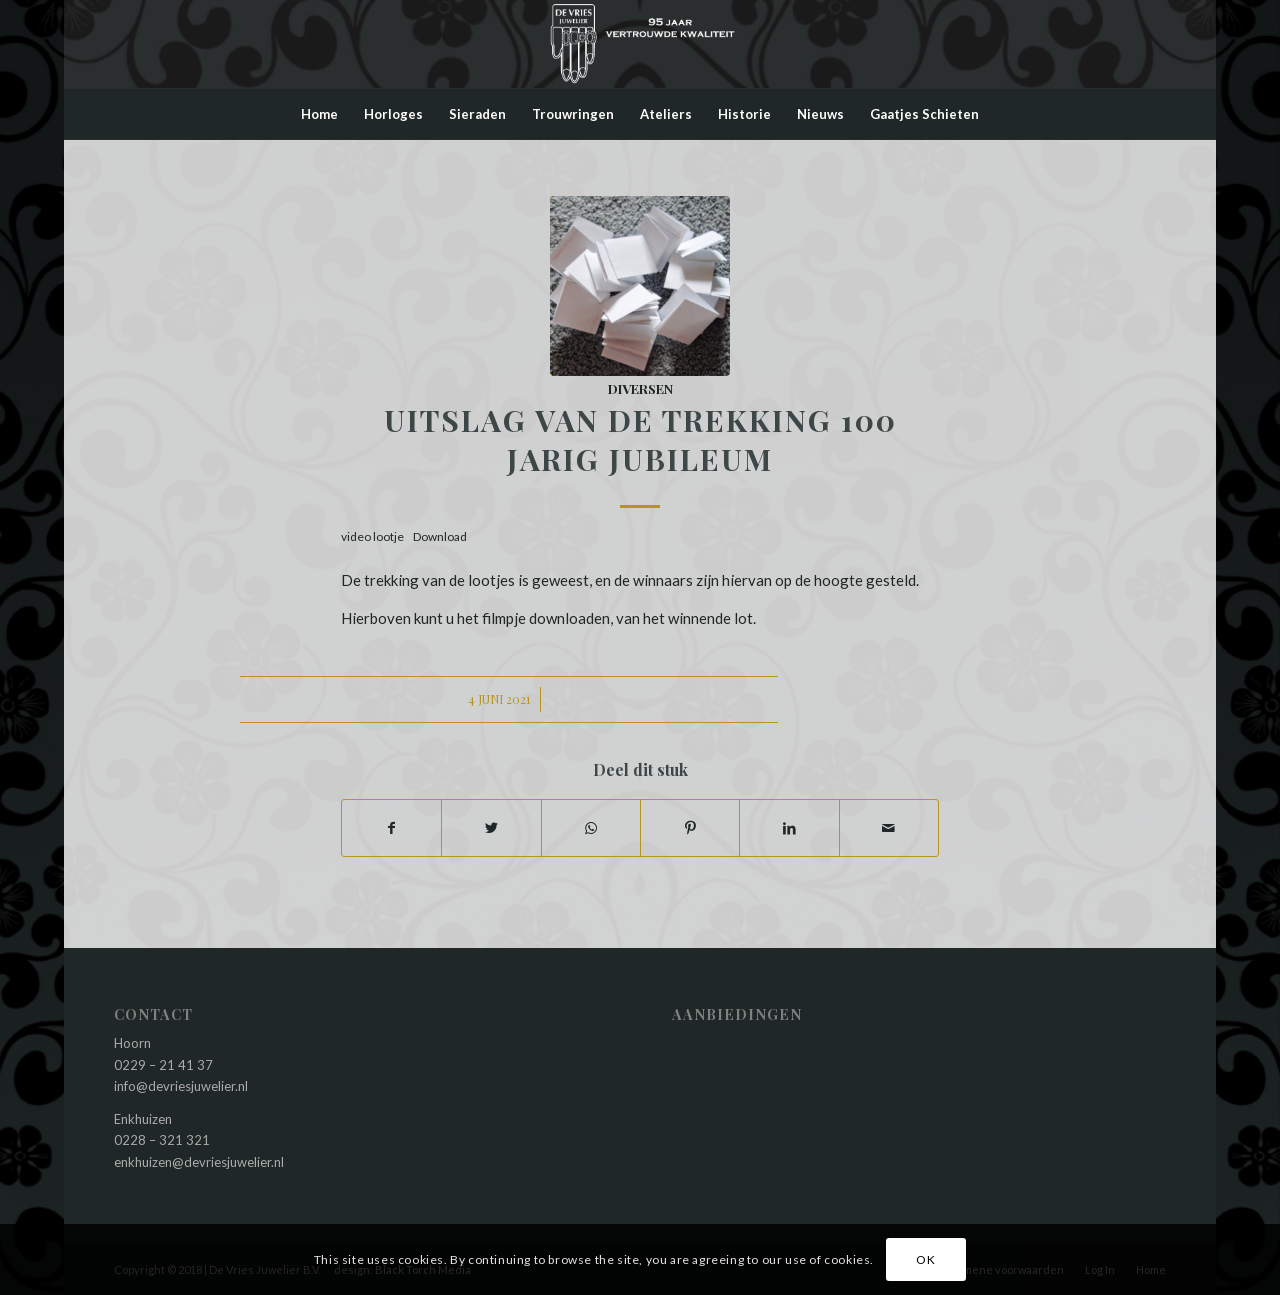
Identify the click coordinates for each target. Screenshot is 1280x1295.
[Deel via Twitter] (491, 828)
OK (925, 1259)
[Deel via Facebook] (391, 828)
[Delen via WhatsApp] (591, 828)
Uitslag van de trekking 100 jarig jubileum (640, 439)
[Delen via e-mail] (889, 828)
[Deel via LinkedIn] (789, 828)
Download (440, 536)
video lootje (372, 536)
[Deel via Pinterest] (690, 828)
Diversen (640, 388)
